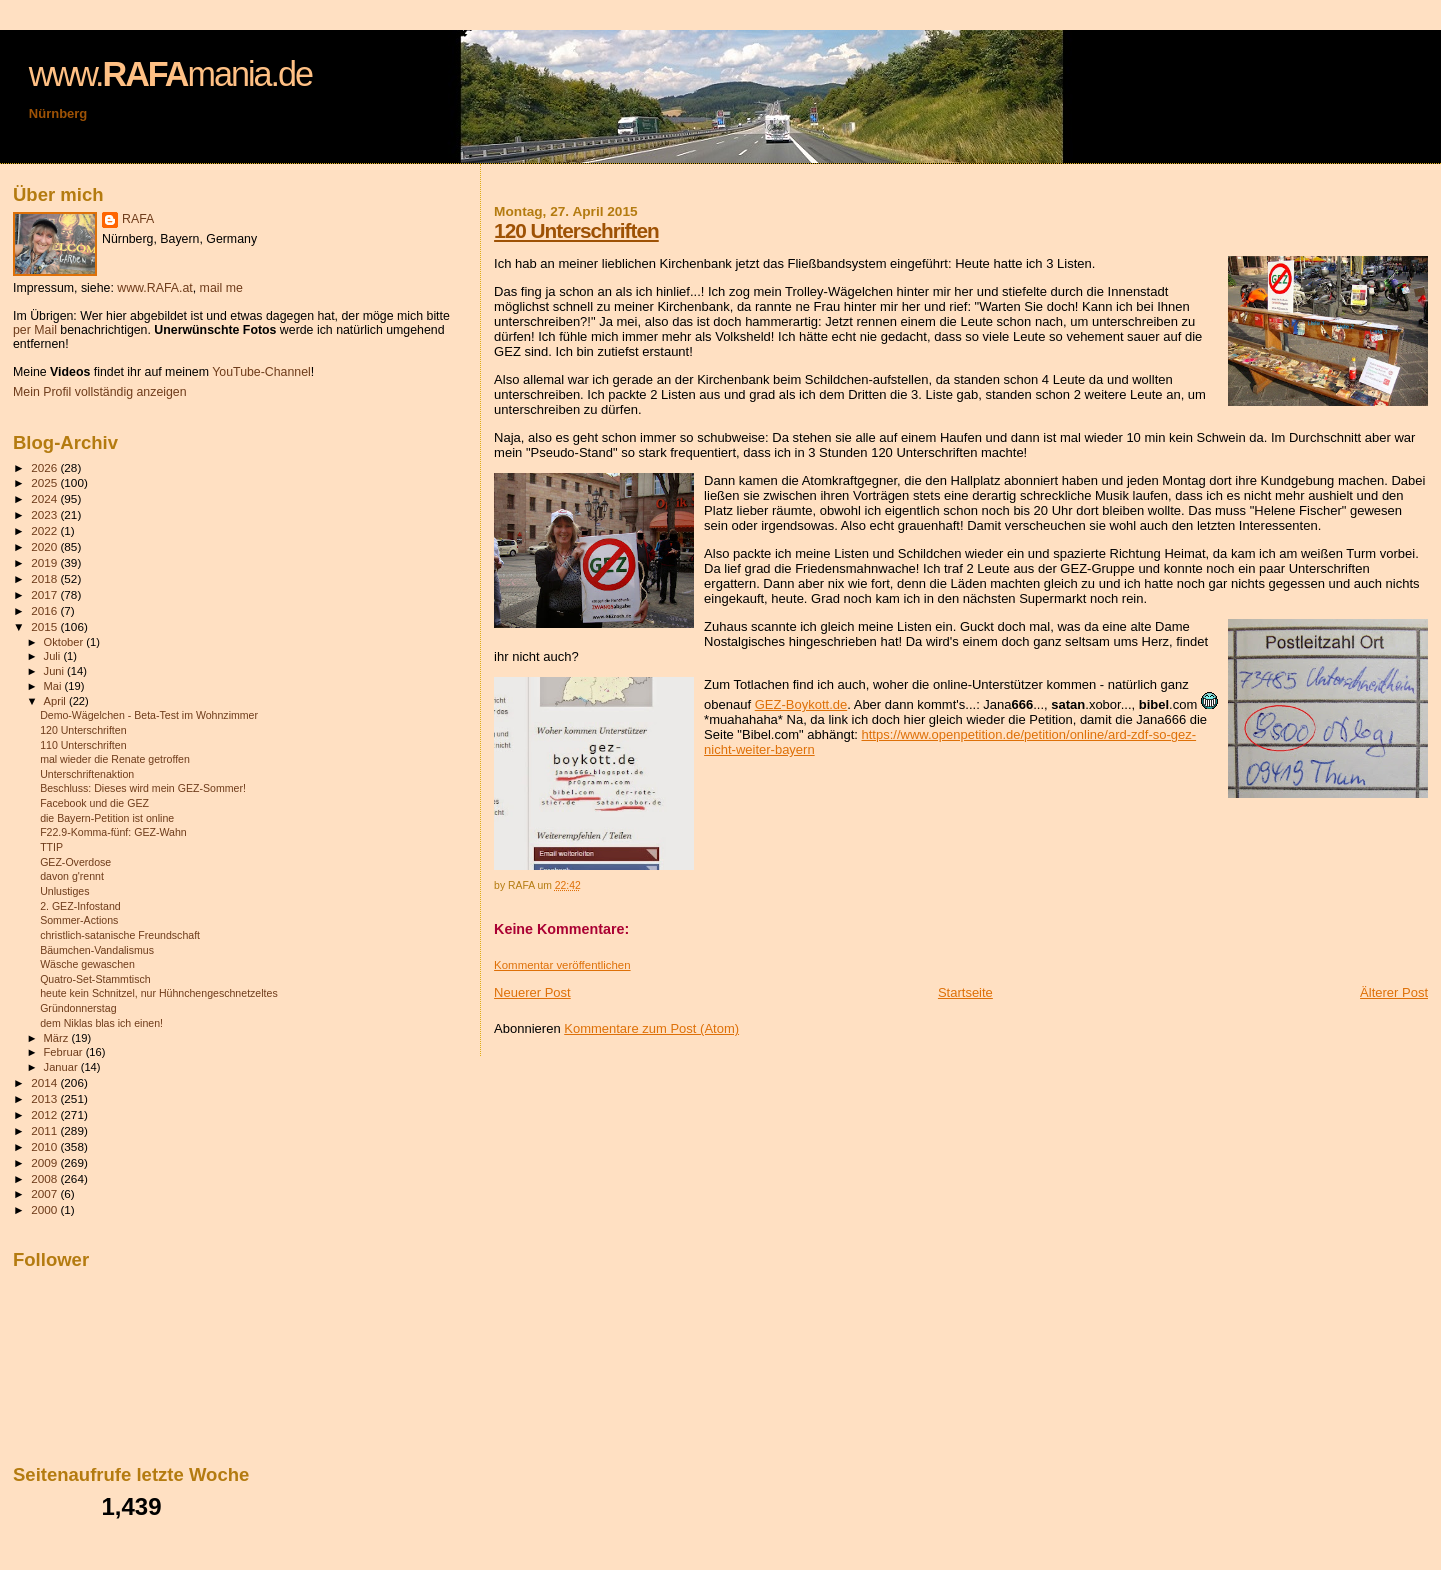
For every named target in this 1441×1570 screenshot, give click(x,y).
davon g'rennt (72, 876)
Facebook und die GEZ (94, 803)
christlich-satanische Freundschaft (120, 935)
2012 (45, 1114)
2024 (45, 498)
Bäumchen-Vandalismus (97, 950)
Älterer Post (1394, 992)
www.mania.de (170, 74)
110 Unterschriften (83, 745)
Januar (62, 1067)
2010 (45, 1146)
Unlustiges (64, 891)
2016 (45, 610)
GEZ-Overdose (75, 862)
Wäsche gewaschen (87, 964)
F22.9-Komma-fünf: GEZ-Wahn (113, 832)
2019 (45, 562)
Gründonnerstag (78, 1008)
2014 (45, 1082)
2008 (45, 1178)
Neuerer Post (532, 992)
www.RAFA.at (154, 288)
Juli (54, 656)
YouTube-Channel (261, 372)
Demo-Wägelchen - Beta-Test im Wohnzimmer (149, 715)
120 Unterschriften (576, 230)
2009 (45, 1162)
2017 (45, 594)
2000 (45, 1209)
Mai (54, 686)
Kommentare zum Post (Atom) (651, 1028)
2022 (45, 530)
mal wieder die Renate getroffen (115, 759)
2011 (45, 1130)
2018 (45, 578)
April (56, 701)
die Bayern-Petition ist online (107, 818)
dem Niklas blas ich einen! (101, 1023)
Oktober (65, 642)
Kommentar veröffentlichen (562, 965)
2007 (45, 1193)
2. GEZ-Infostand (80, 906)
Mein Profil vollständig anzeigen (100, 392)
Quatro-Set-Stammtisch (95, 979)
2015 (45, 626)
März (58, 1038)
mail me (221, 288)
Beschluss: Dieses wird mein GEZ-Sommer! (143, 788)
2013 (45, 1098)
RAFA (138, 219)
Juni (56, 671)
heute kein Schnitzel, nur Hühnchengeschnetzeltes (159, 993)
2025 (45, 482)
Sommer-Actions (79, 920)
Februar (65, 1052)
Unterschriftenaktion (87, 774)
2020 (45, 546)
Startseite (965, 992)
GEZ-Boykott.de (801, 704)
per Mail (35, 330)
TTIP (51, 847)
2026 (45, 467)
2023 (45, 514)
